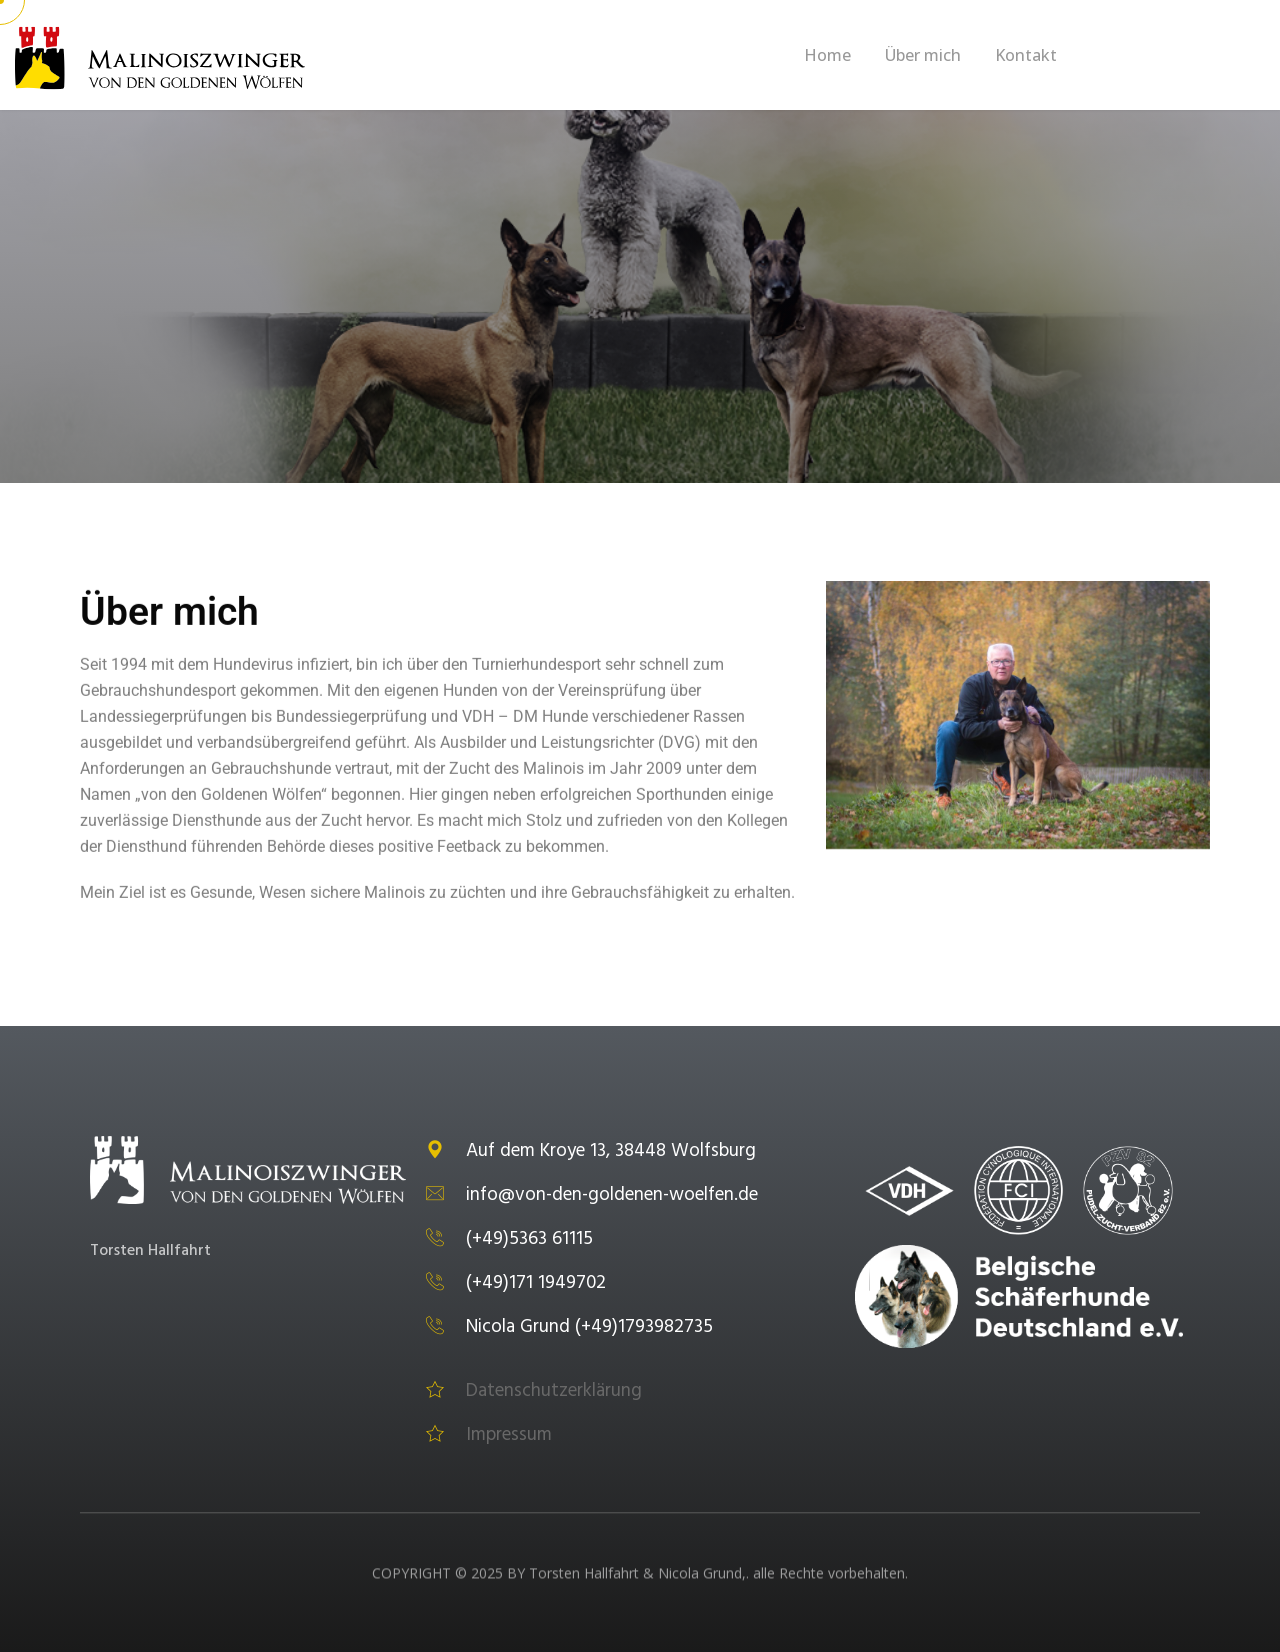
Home (827, 55)
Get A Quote (1178, 57)
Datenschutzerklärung (534, 1391)
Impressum (489, 1435)
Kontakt (1026, 55)
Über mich (923, 55)
